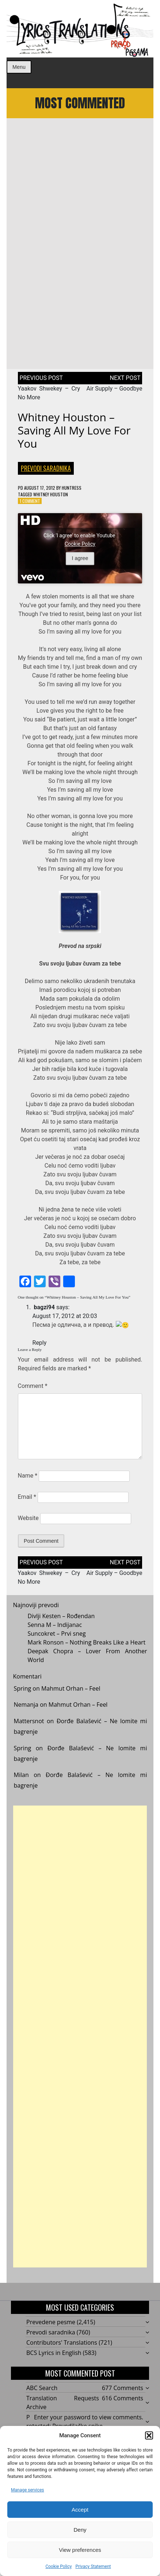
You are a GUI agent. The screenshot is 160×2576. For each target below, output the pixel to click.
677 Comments (122, 2388)
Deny (79, 2530)
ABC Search (41, 2388)
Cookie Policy (58, 2566)
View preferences (80, 2550)
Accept (80, 2509)
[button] (149, 2435)
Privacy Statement (93, 2566)
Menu (19, 67)
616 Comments (122, 2398)
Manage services (27, 2490)
